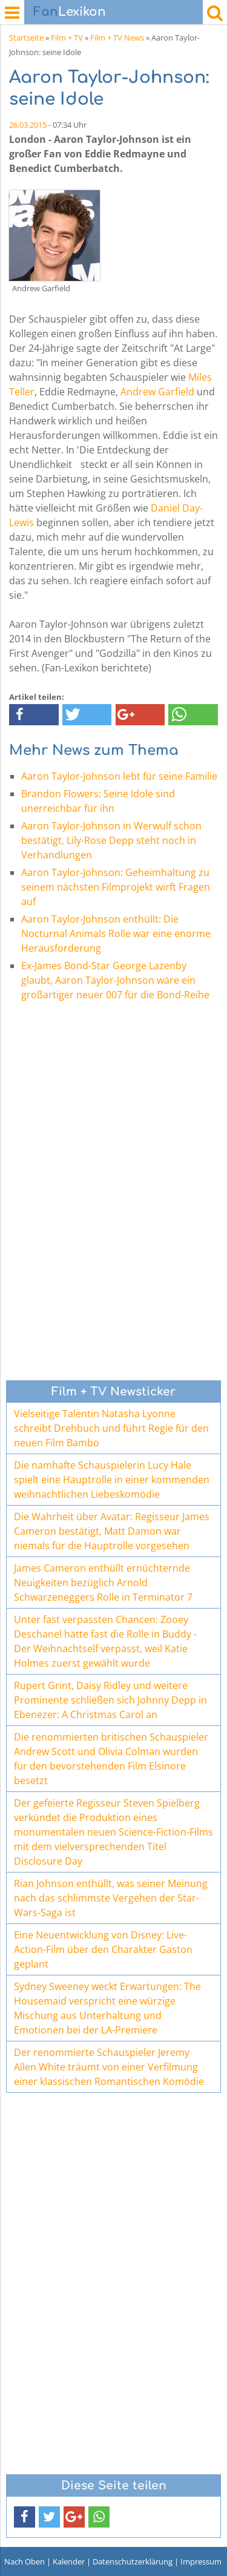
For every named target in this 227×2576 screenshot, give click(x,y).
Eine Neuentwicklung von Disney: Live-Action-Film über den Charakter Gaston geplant (103, 1949)
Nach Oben (24, 2561)
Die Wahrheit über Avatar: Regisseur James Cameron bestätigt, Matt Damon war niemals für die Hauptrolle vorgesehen (111, 1531)
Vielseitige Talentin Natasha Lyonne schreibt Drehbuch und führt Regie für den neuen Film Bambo (111, 1428)
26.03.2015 (28, 124)
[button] (34, 714)
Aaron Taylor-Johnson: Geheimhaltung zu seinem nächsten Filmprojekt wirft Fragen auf (115, 887)
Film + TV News (117, 37)
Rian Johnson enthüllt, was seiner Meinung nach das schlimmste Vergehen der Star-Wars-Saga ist (111, 1898)
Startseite (26, 37)
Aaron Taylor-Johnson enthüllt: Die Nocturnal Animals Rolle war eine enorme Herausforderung (116, 933)
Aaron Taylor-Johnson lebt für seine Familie (119, 776)
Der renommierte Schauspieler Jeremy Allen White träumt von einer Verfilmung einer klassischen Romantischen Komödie (109, 2067)
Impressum (201, 2561)
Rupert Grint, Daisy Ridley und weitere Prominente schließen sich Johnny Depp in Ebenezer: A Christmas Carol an (110, 1700)
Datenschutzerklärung (133, 2561)
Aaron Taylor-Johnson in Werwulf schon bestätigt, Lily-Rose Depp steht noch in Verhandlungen (111, 840)
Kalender (69, 2561)
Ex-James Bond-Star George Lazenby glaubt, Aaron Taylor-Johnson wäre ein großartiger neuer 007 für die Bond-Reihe (115, 980)
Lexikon (69, 12)
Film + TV (67, 37)
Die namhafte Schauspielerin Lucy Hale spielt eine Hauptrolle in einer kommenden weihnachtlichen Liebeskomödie (111, 1479)
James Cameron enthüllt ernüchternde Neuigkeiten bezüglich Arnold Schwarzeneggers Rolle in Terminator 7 (103, 1582)
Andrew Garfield (157, 391)
